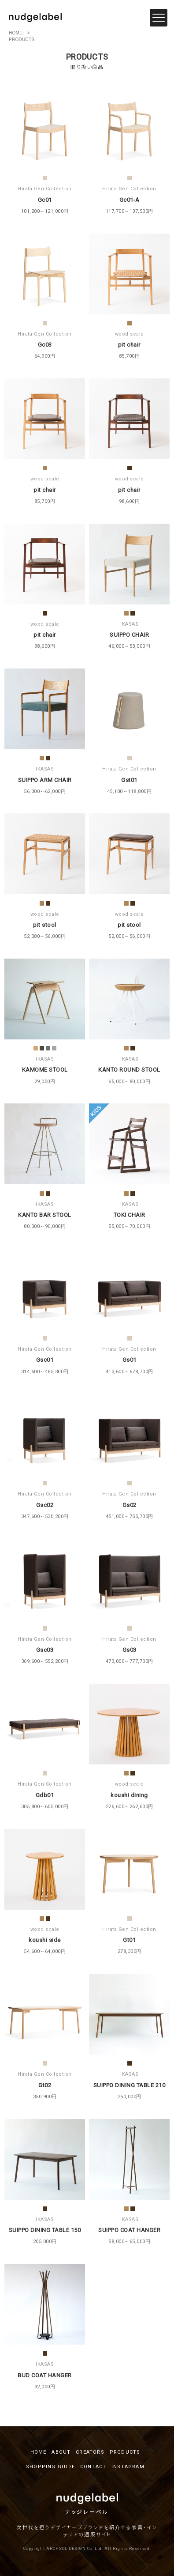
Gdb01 (45, 1795)
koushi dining (129, 1795)
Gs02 (129, 1505)
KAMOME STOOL (45, 1069)
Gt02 (44, 2085)
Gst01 (129, 780)
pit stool (44, 925)
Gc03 (45, 344)
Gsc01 (45, 1359)
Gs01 (129, 1359)
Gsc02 (45, 1505)
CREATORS (90, 2452)
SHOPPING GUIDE (50, 2467)
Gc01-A (129, 199)
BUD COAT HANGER (45, 2375)
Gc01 (45, 199)
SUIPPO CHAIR (129, 634)
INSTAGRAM (127, 2467)
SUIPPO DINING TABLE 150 (45, 2230)
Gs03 (129, 1650)
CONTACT (93, 2467)
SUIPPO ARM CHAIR (45, 780)
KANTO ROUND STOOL (129, 1069)
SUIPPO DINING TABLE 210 (129, 2085)
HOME (15, 32)
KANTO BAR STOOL (44, 1215)
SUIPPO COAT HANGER (129, 2230)
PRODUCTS (125, 2452)
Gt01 (129, 1940)
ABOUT (61, 2452)
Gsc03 (45, 1650)
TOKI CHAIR (129, 1215)
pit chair (129, 344)
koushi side (45, 1940)
